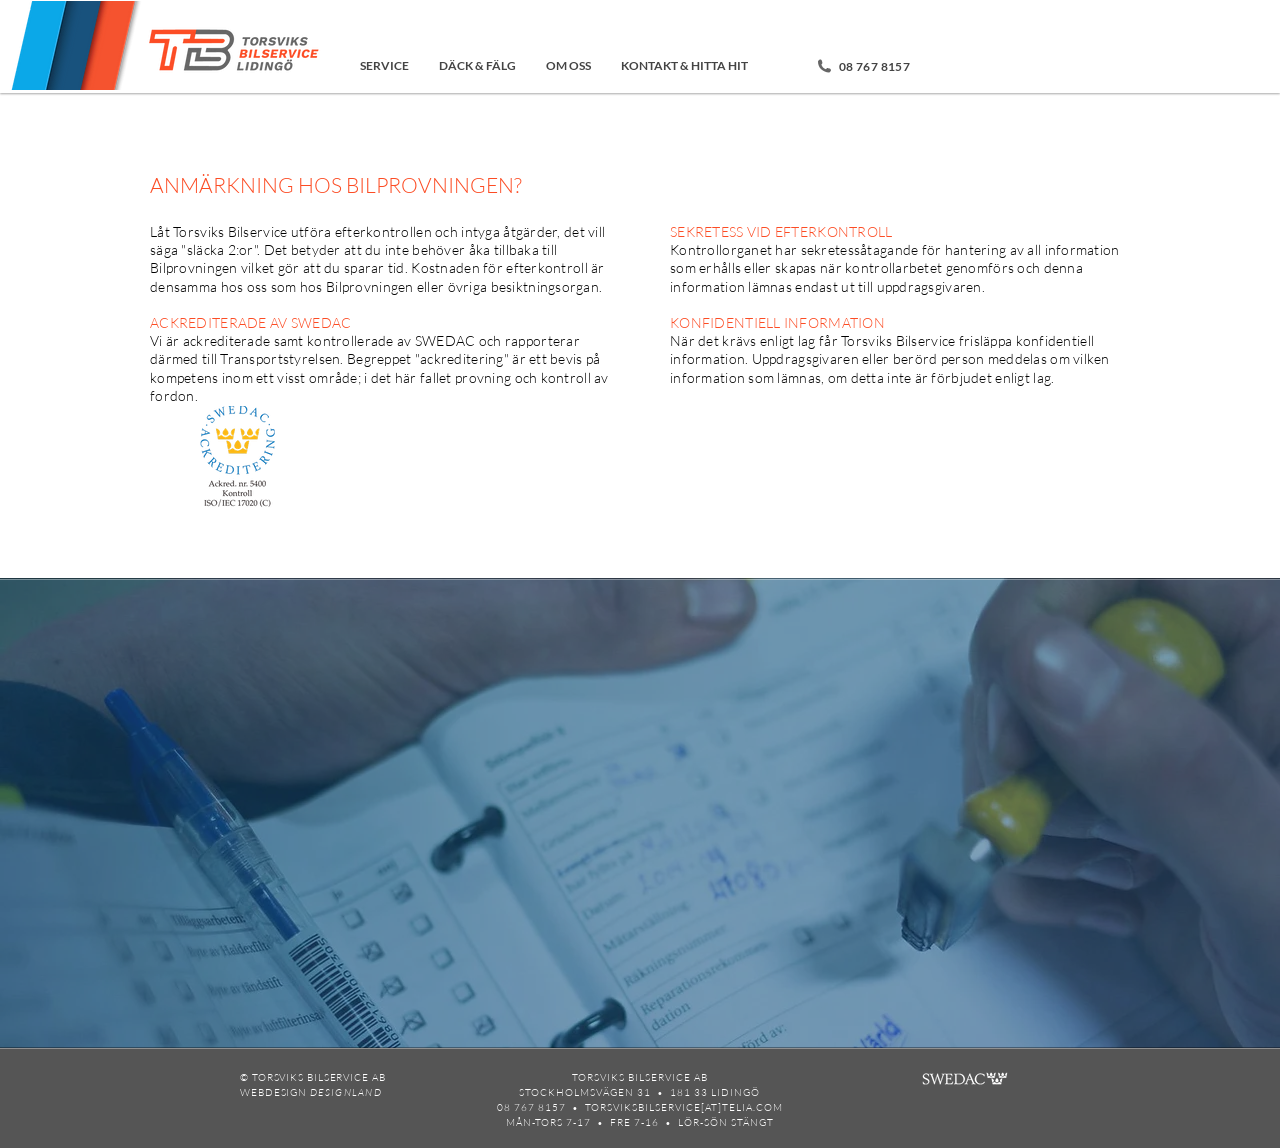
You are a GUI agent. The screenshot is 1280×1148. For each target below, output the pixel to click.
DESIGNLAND (346, 1092)
